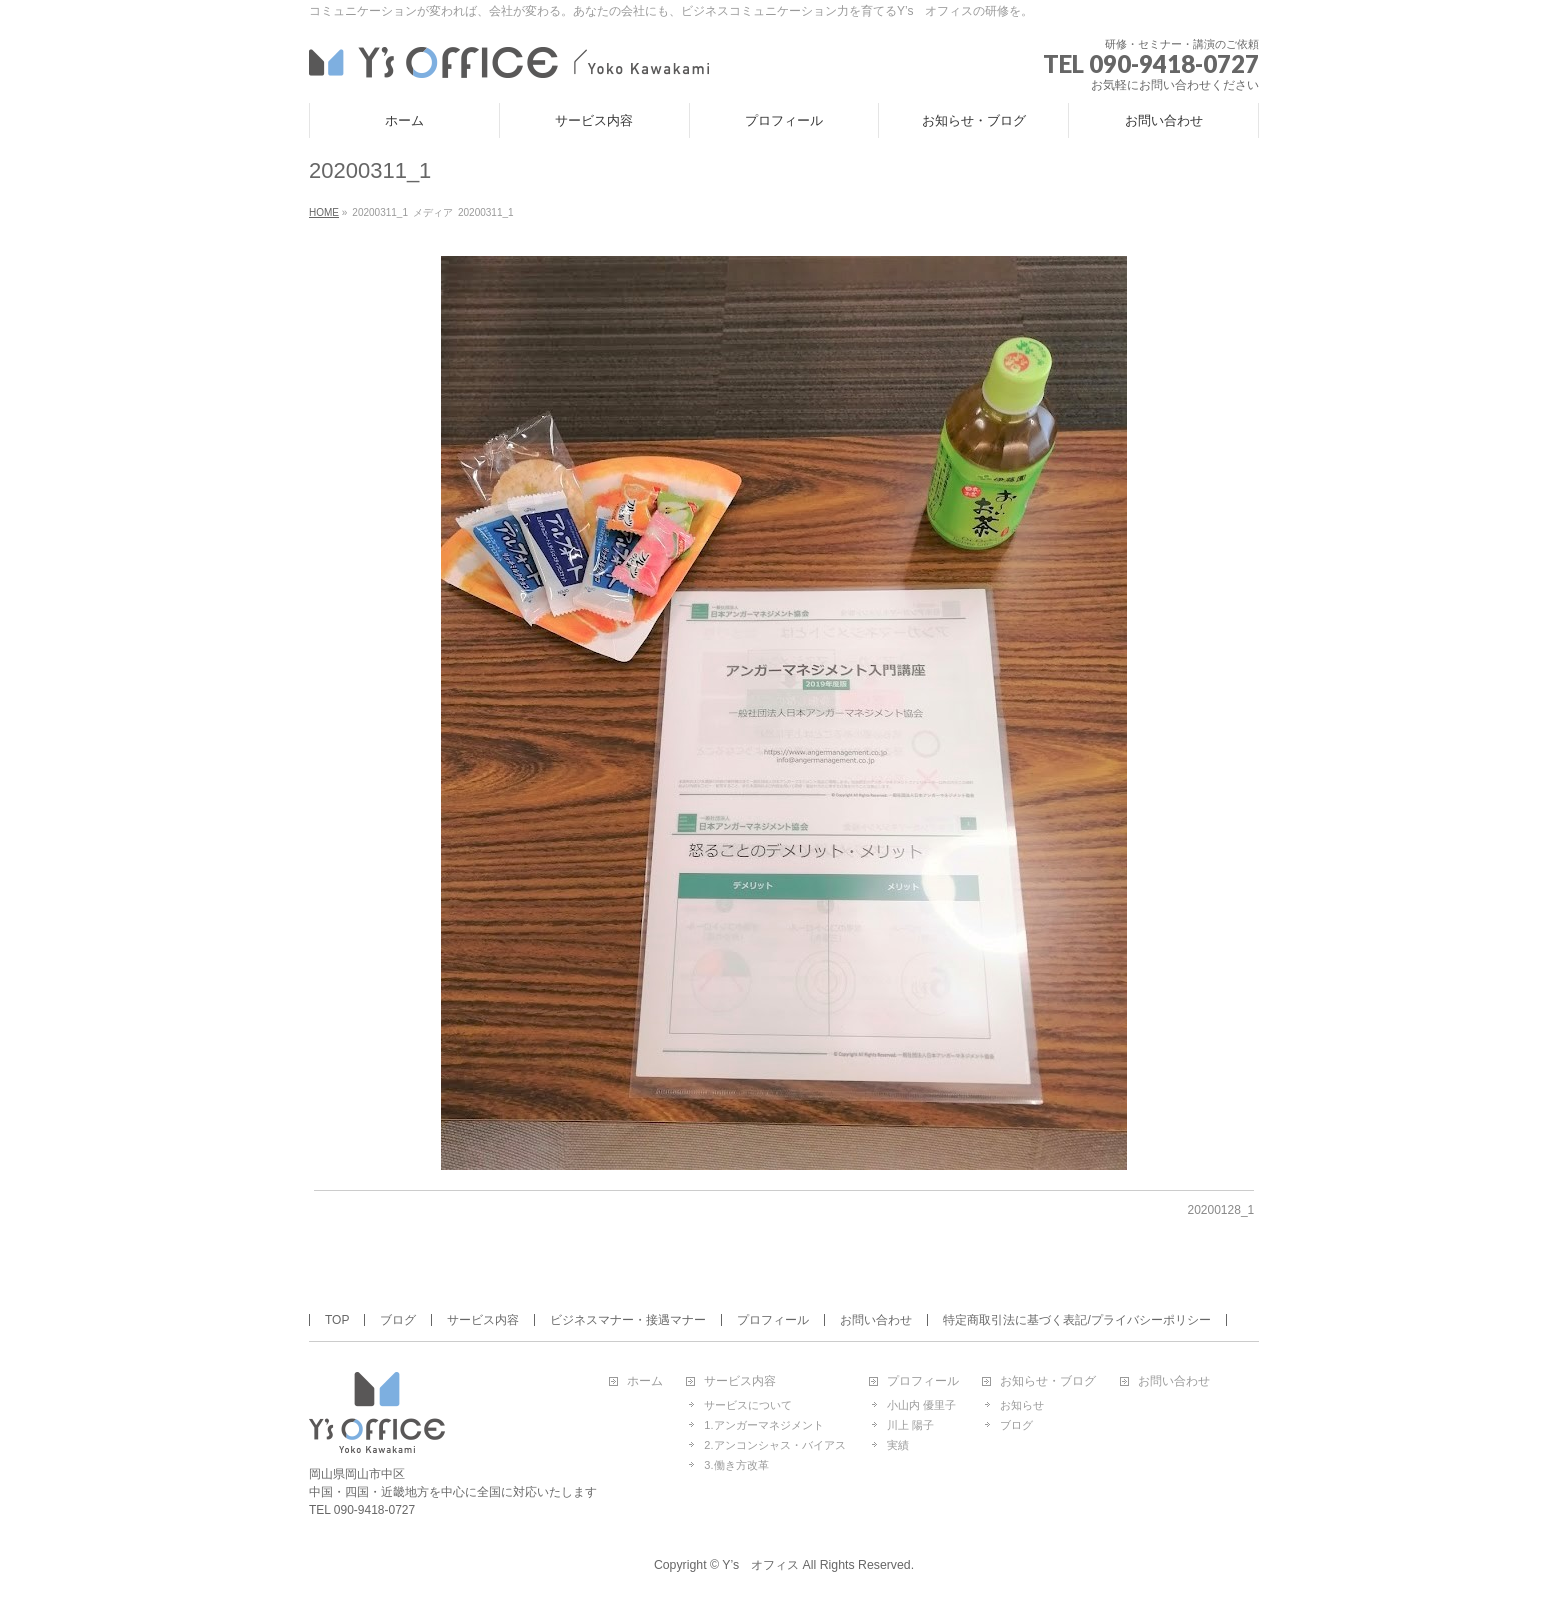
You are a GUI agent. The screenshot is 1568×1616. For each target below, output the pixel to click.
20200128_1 (1221, 1210)
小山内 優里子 (921, 1405)
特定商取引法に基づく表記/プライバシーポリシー (1076, 1320)
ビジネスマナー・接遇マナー (628, 1320)
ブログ (398, 1320)
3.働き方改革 (736, 1465)
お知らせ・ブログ (1048, 1381)
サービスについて (748, 1405)
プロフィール (773, 1320)
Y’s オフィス (760, 1565)
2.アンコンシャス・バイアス (774, 1445)
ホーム (645, 1381)
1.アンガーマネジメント (763, 1425)
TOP (337, 1320)
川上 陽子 (910, 1425)
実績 (898, 1445)
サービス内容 (483, 1320)
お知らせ (1022, 1405)
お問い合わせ (876, 1320)
